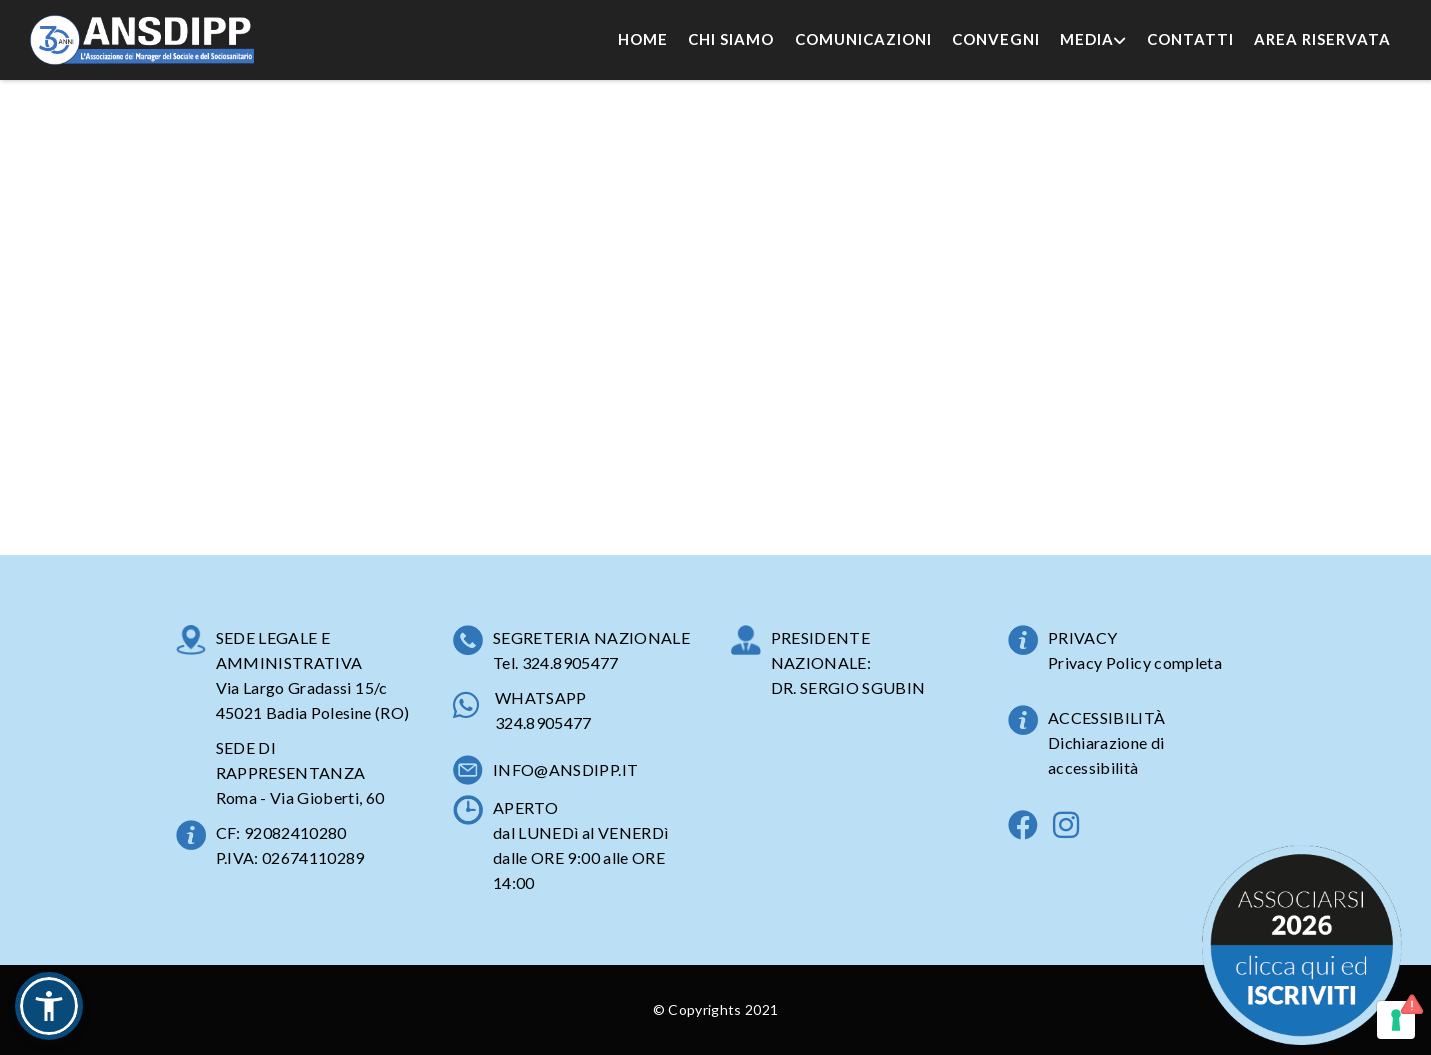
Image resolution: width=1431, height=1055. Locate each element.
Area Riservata (1322, 39)
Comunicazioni (863, 39)
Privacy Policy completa (1135, 662)
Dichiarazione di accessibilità (1106, 755)
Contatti (1190, 39)
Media (1093, 39)
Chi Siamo (731, 39)
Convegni (996, 39)
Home (643, 39)
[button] (49, 1006)
